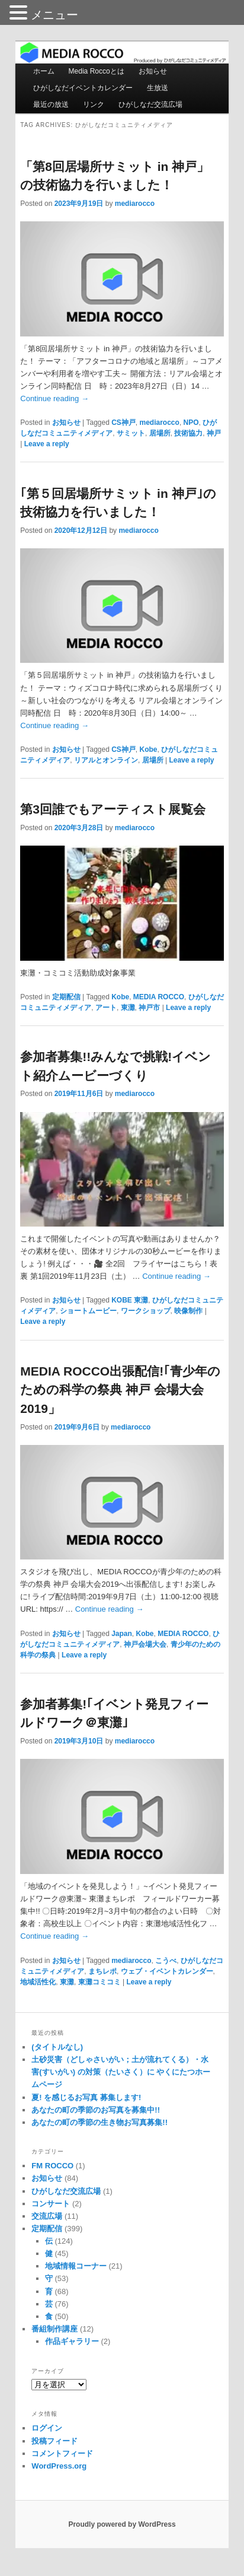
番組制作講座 (54, 2328)
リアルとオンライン (106, 760)
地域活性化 (38, 1982)
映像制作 (188, 1311)
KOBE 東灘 (129, 1300)
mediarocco (135, 203)
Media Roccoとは (96, 71)
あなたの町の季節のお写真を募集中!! (95, 2109)
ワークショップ (146, 1311)
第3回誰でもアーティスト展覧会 (113, 809)
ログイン (46, 2427)
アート (106, 1007)
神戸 (214, 433)
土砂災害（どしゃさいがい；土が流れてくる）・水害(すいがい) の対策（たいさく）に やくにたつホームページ (120, 2072)
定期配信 (66, 997)
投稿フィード (54, 2441)
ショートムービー (88, 1311)
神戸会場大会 (145, 1644)
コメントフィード (62, 2453)
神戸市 (149, 1007)
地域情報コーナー (76, 2265)
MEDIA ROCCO (158, 997)
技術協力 (188, 433)
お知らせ (153, 71)
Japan (121, 1634)
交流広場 (46, 2216)
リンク (93, 104)
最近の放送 (51, 104)
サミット (131, 433)
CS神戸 (123, 422)
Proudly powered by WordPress (121, 2524)
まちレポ (102, 1971)
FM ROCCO (52, 2165)
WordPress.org (58, 2465)
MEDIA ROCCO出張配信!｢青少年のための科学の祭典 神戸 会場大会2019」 (120, 1389)
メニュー (54, 14)
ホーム (43, 71)
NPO (191, 422)
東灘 (128, 1007)
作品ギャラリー (72, 2341)
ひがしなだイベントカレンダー (83, 88)
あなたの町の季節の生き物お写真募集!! (99, 2122)
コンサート (50, 2203)
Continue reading (54, 398)
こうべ (165, 1960)
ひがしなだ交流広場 (150, 104)
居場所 (160, 433)
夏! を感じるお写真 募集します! (86, 2097)
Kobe (149, 749)
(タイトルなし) (57, 2047)
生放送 (157, 88)
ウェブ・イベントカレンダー (167, 1971)
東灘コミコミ (99, 1982)
